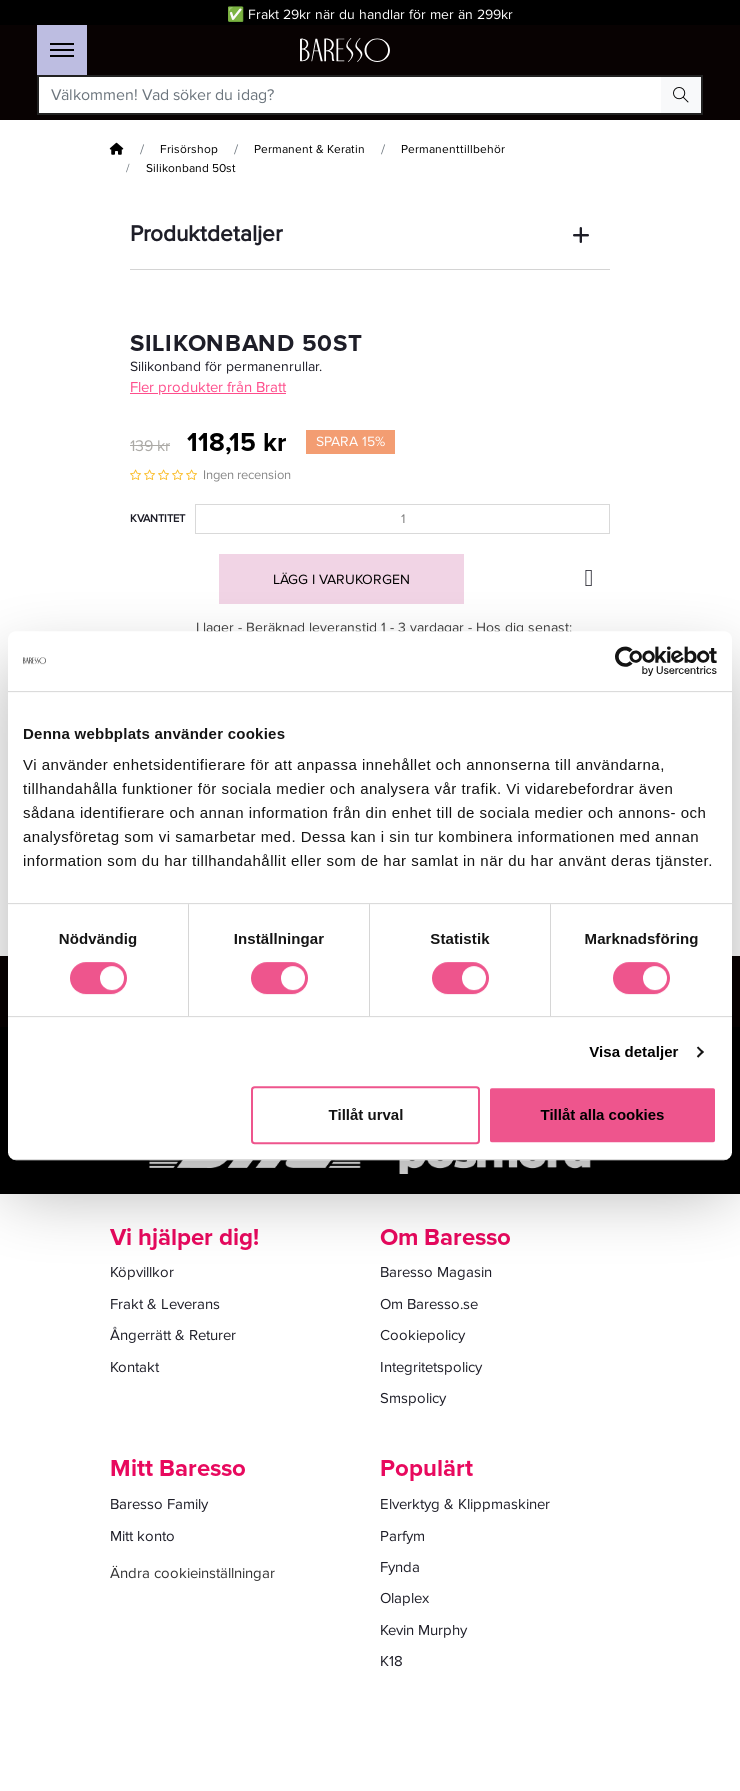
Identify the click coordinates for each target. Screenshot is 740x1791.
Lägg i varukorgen (341, 579)
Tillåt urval (366, 1114)
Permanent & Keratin (309, 149)
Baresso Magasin (436, 1272)
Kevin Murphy (423, 1630)
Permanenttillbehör (453, 149)
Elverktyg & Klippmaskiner (465, 1504)
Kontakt (134, 1367)
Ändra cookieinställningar (192, 1573)
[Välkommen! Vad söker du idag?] (350, 95)
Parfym (402, 1536)
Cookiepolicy (422, 1335)
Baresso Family (159, 1504)
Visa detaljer (633, 1051)
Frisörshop (189, 149)
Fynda (400, 1567)
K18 (391, 1661)
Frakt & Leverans (165, 1304)
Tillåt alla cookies (603, 1114)
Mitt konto (142, 1536)
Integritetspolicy (431, 1367)
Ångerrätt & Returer (173, 1335)
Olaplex (404, 1598)
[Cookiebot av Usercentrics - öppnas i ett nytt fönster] (629, 661)
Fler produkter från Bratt (208, 387)
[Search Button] (681, 95)
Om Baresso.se (429, 1304)
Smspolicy (413, 1398)
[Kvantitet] (402, 519)
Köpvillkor (142, 1272)
